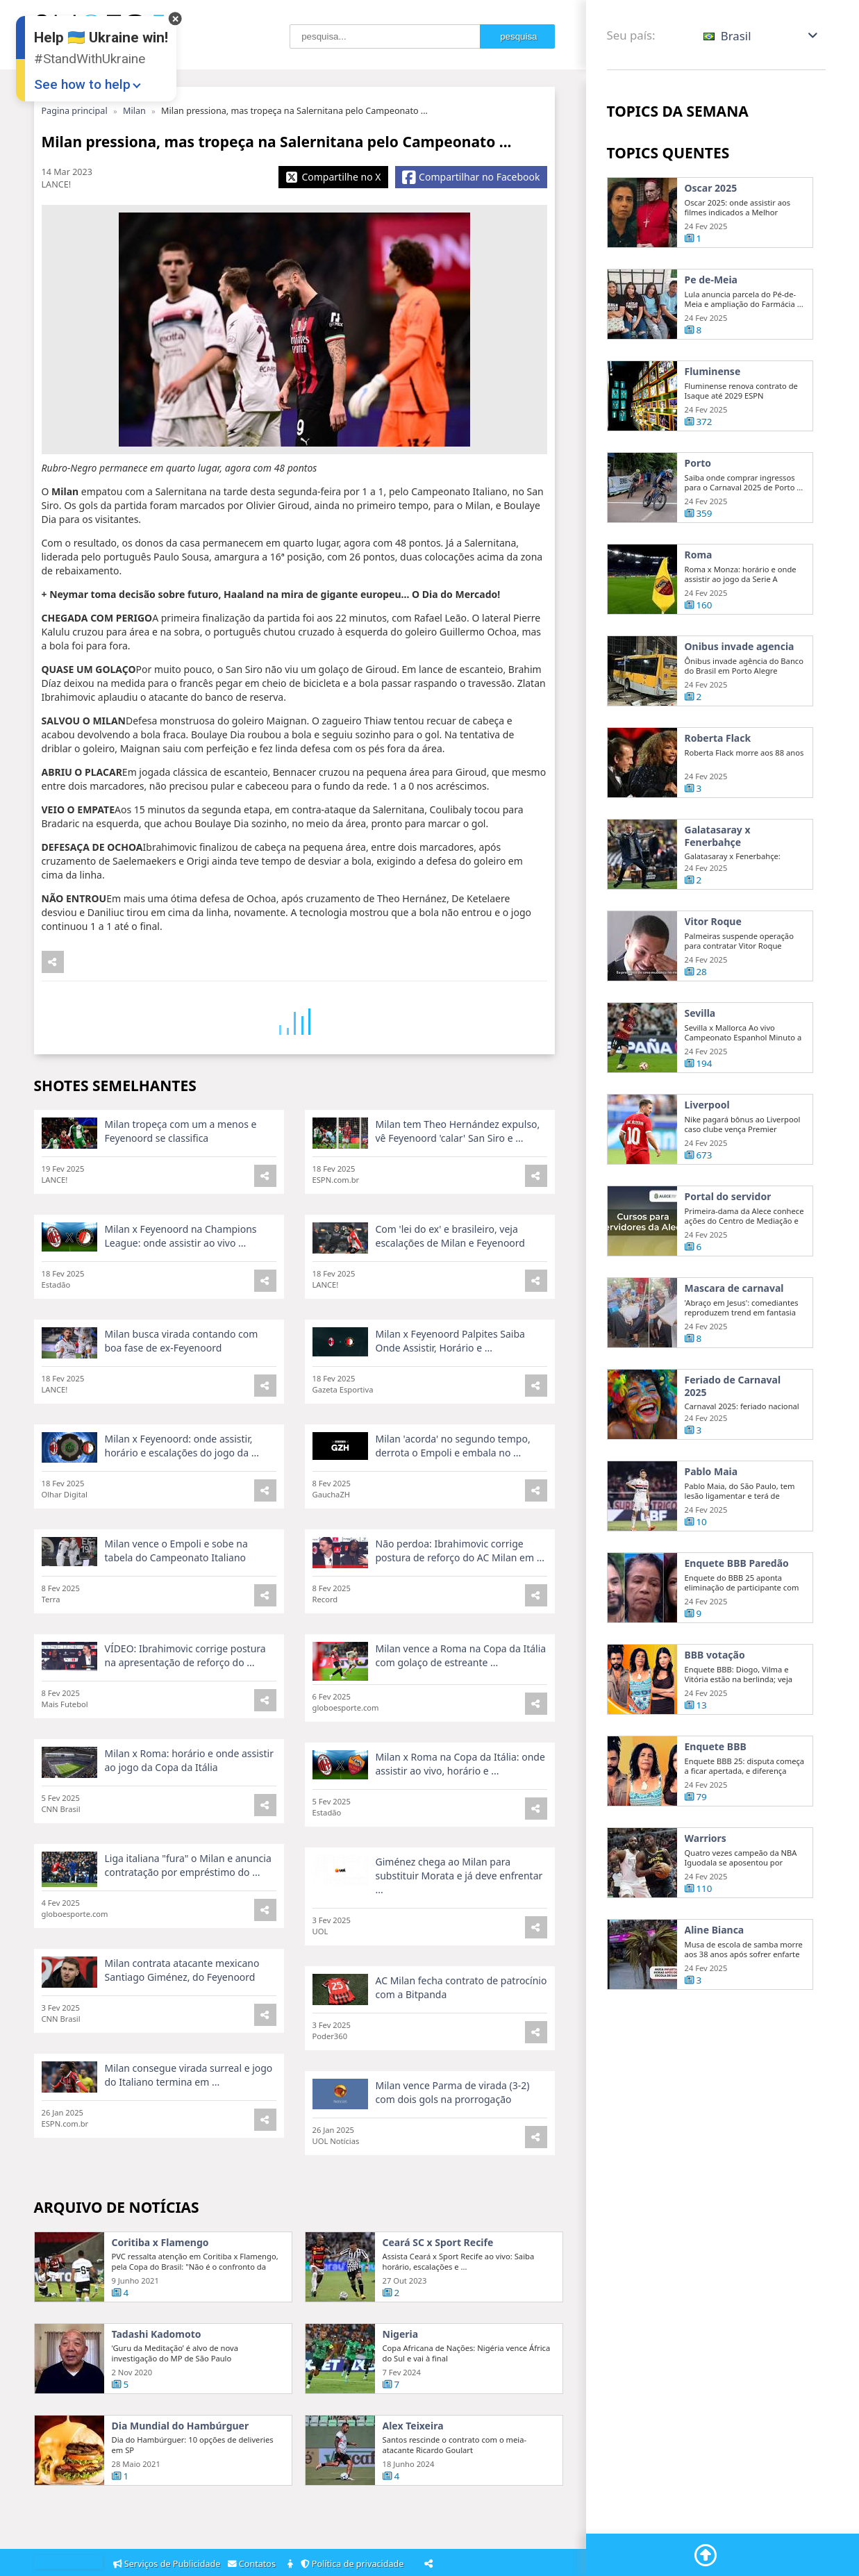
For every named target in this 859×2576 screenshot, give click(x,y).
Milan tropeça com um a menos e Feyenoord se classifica (181, 1192)
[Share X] (332, 177)
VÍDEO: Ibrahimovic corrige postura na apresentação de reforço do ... (185, 1717)
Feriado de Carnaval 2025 (733, 1452)
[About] (291, 2564)
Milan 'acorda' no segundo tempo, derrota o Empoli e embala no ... (453, 1507)
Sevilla (700, 1080)
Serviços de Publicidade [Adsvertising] (168, 2564)
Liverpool (707, 1171)
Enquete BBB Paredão (737, 1630)
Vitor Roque (713, 988)
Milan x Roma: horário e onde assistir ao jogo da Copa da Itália (189, 1822)
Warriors (705, 1905)
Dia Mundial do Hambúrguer (180, 2488)
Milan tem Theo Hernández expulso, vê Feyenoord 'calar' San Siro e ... (458, 1192)
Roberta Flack (718, 805)
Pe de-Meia (711, 280)
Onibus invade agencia (739, 713)
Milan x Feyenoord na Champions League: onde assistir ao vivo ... (181, 1297)
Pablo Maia (711, 1538)
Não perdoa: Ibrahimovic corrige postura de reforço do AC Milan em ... (460, 1612)
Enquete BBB (716, 1813)
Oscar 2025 (711, 188)
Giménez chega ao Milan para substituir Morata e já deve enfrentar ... (459, 1937)
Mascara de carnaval (734, 1355)
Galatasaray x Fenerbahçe (718, 902)
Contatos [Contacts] (254, 2564)
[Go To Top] (705, 2555)
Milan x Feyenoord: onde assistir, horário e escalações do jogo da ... (182, 1507)
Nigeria (401, 2396)
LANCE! (57, 184)
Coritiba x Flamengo (160, 2304)
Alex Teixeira (413, 2488)
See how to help (82, 84)
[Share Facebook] (471, 177)
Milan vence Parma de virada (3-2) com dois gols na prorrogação (453, 2154)
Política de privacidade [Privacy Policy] (354, 2564)
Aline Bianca (714, 1997)
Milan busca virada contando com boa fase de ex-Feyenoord (181, 1402)
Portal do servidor (728, 1263)
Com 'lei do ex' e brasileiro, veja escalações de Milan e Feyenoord (450, 1297)
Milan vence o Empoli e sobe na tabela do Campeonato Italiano (176, 1612)
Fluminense (713, 371)
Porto (698, 530)
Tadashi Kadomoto (156, 2396)
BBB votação (715, 1721)
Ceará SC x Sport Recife (438, 2304)
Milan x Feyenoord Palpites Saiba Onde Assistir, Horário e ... (450, 1402)
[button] (761, 35)
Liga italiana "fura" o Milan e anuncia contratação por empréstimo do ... (188, 1927)
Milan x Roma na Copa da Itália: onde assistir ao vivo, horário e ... (460, 1825)
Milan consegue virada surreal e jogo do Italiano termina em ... (189, 2136)
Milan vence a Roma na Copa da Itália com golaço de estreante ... (461, 1717)
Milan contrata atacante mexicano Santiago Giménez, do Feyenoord (182, 2031)
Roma (698, 621)
